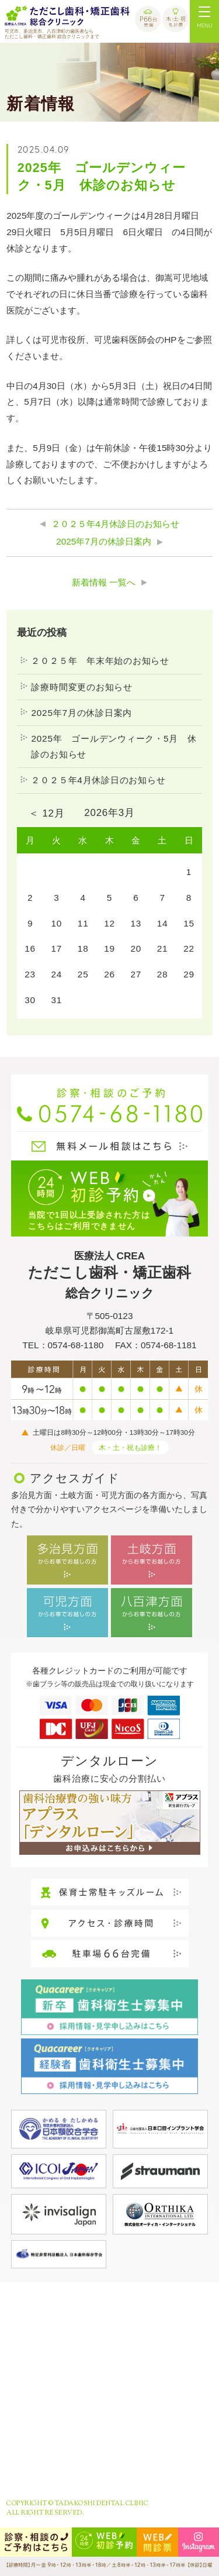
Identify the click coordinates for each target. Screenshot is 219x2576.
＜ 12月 (46, 813)
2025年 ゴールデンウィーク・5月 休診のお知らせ (113, 746)
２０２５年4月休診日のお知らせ (115, 524)
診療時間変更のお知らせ (81, 687)
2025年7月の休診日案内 (103, 541)
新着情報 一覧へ (103, 582)
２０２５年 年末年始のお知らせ (100, 661)
